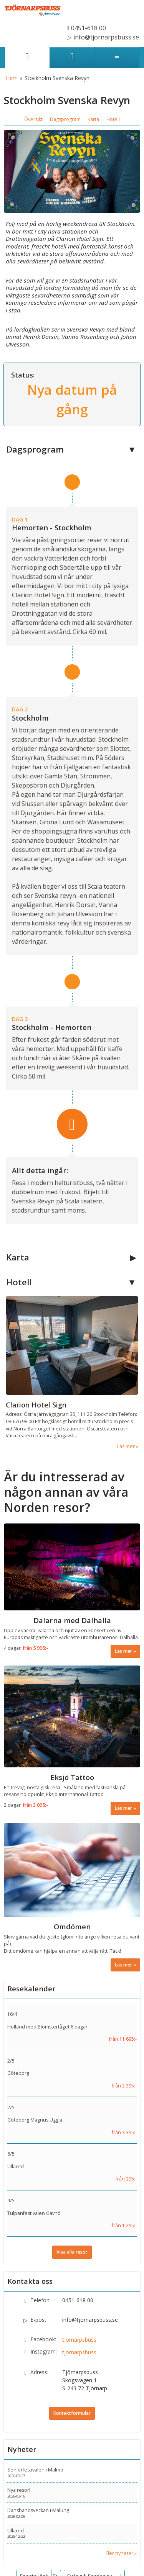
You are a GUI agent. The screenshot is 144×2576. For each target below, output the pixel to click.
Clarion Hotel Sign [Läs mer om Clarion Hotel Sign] (36, 1404)
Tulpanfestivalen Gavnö (34, 2213)
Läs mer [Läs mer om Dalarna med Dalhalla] (123, 1651)
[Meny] (116, 57)
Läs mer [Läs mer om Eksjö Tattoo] (123, 1808)
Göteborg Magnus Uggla (34, 2120)
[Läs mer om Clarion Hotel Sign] (72, 1373)
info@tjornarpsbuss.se (90, 2319)
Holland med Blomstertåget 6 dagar (47, 2027)
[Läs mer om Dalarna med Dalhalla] (72, 1590)
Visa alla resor (72, 2252)
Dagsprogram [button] (65, 119)
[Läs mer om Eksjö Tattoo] (72, 1740)
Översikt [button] (33, 119)
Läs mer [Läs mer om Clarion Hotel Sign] (126, 1446)
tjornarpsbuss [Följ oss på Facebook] (79, 2339)
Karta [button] (93, 119)
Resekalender (31, 1988)
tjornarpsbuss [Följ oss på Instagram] (79, 2352)
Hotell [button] (113, 119)
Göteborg (18, 2073)
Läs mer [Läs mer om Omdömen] (123, 1964)
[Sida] (27, 57)
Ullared (15, 2166)
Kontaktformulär (72, 2413)
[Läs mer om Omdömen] (72, 1897)
